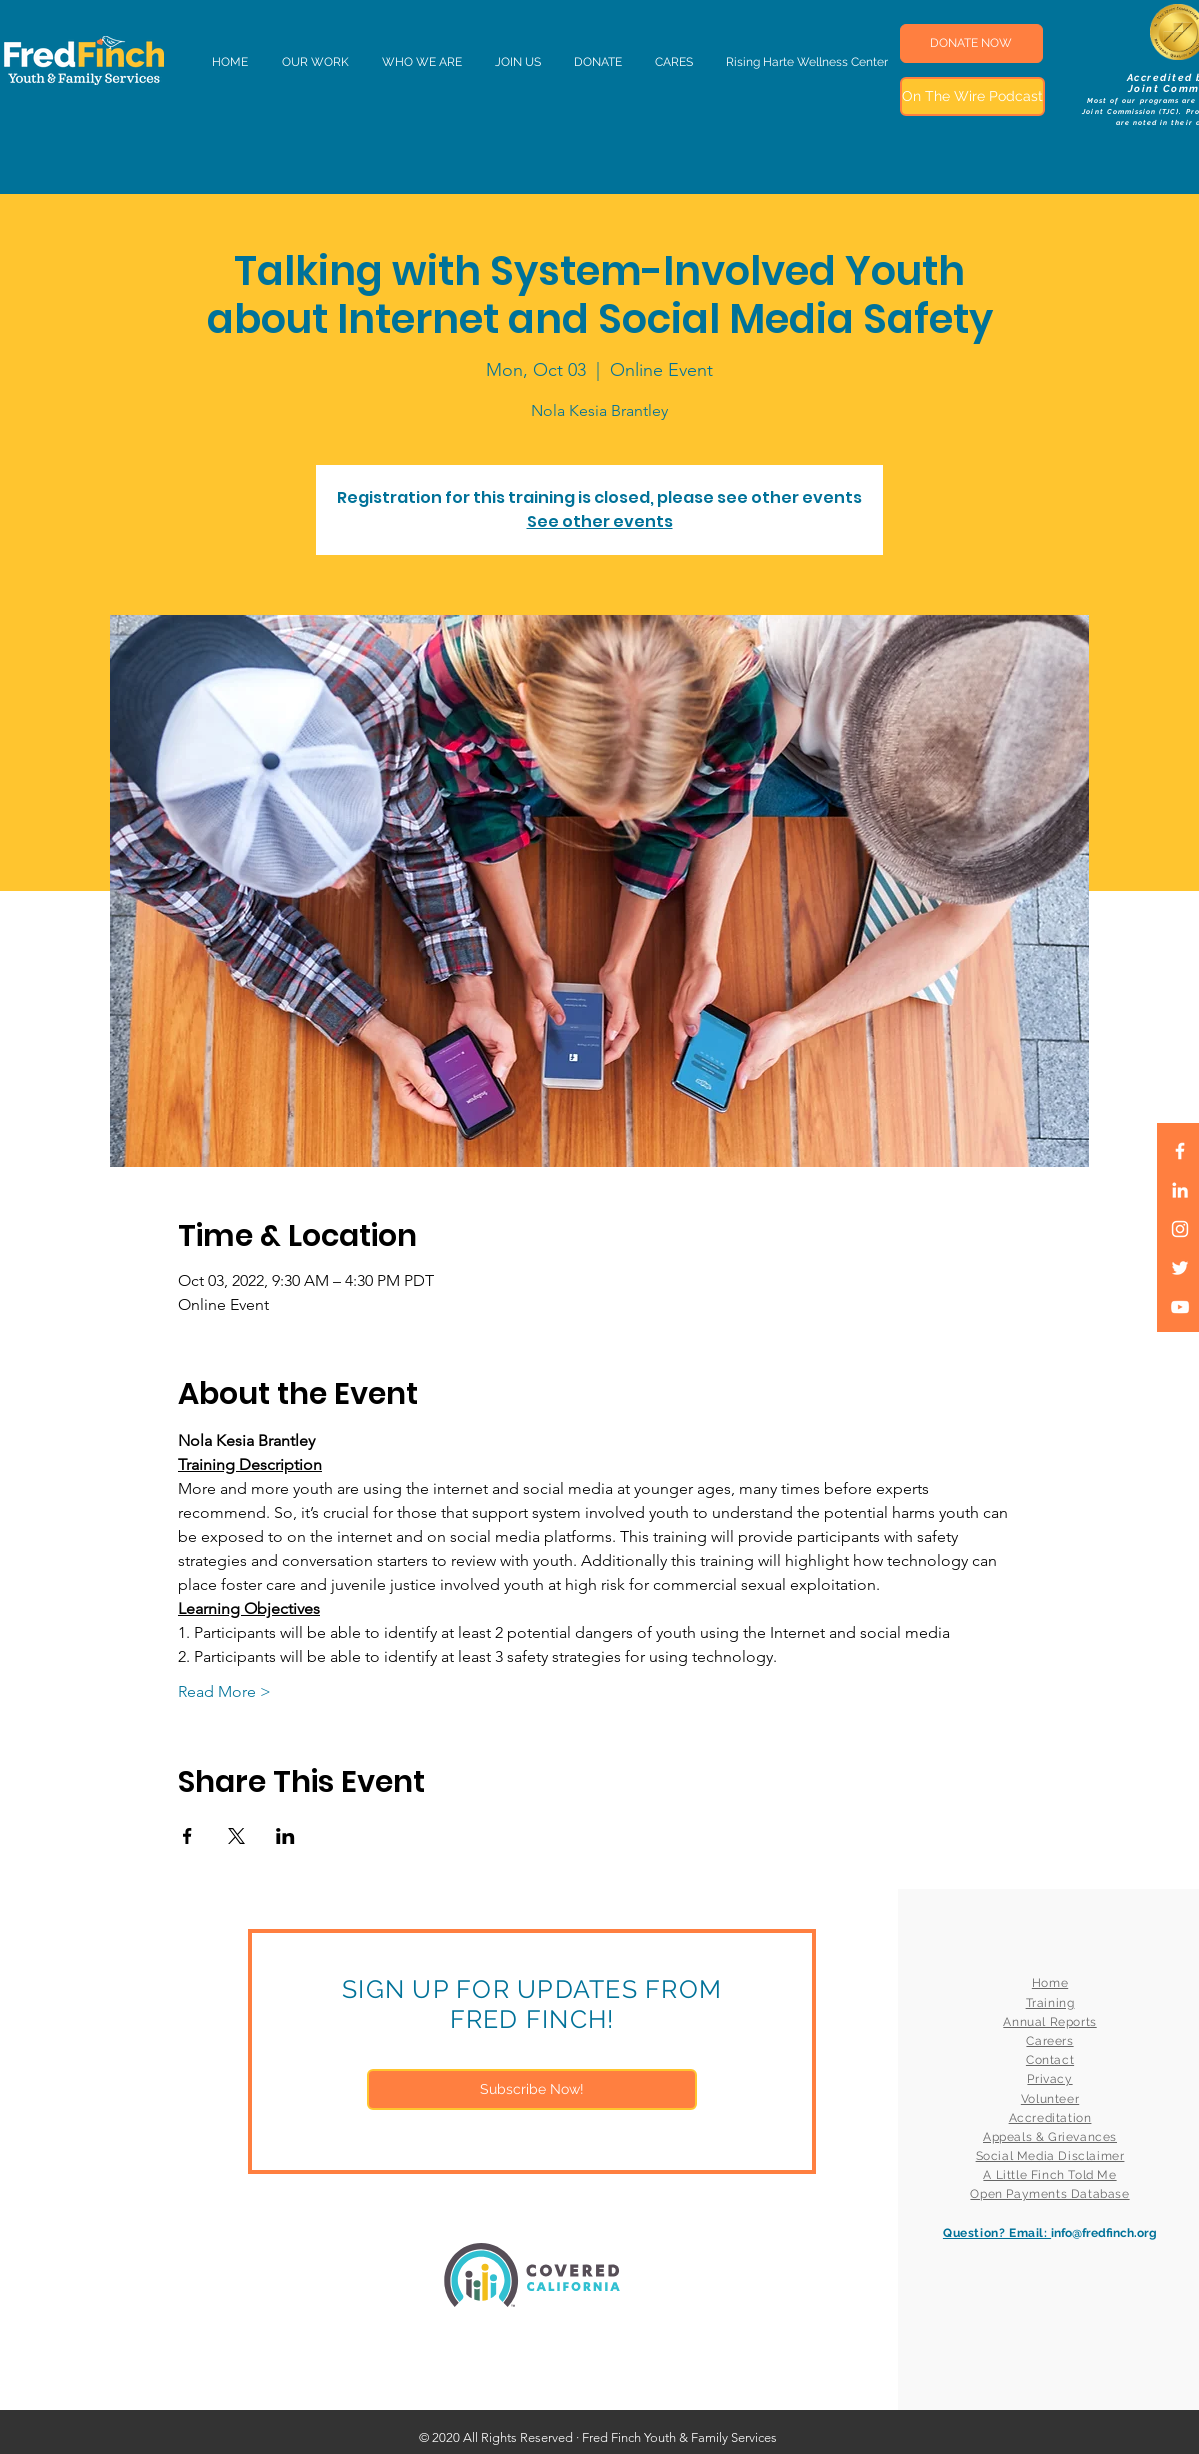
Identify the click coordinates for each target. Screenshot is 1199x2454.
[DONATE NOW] (971, 43)
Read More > (224, 1691)
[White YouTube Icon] (1180, 1307)
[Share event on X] (236, 1836)
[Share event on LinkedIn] (285, 1836)
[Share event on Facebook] (187, 1836)
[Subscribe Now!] (532, 2089)
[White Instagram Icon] (1180, 1229)
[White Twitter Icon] (1180, 1268)
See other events (600, 521)
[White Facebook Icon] (1180, 1151)
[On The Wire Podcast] (972, 96)
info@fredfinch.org (1104, 2233)
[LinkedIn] (1180, 1190)
